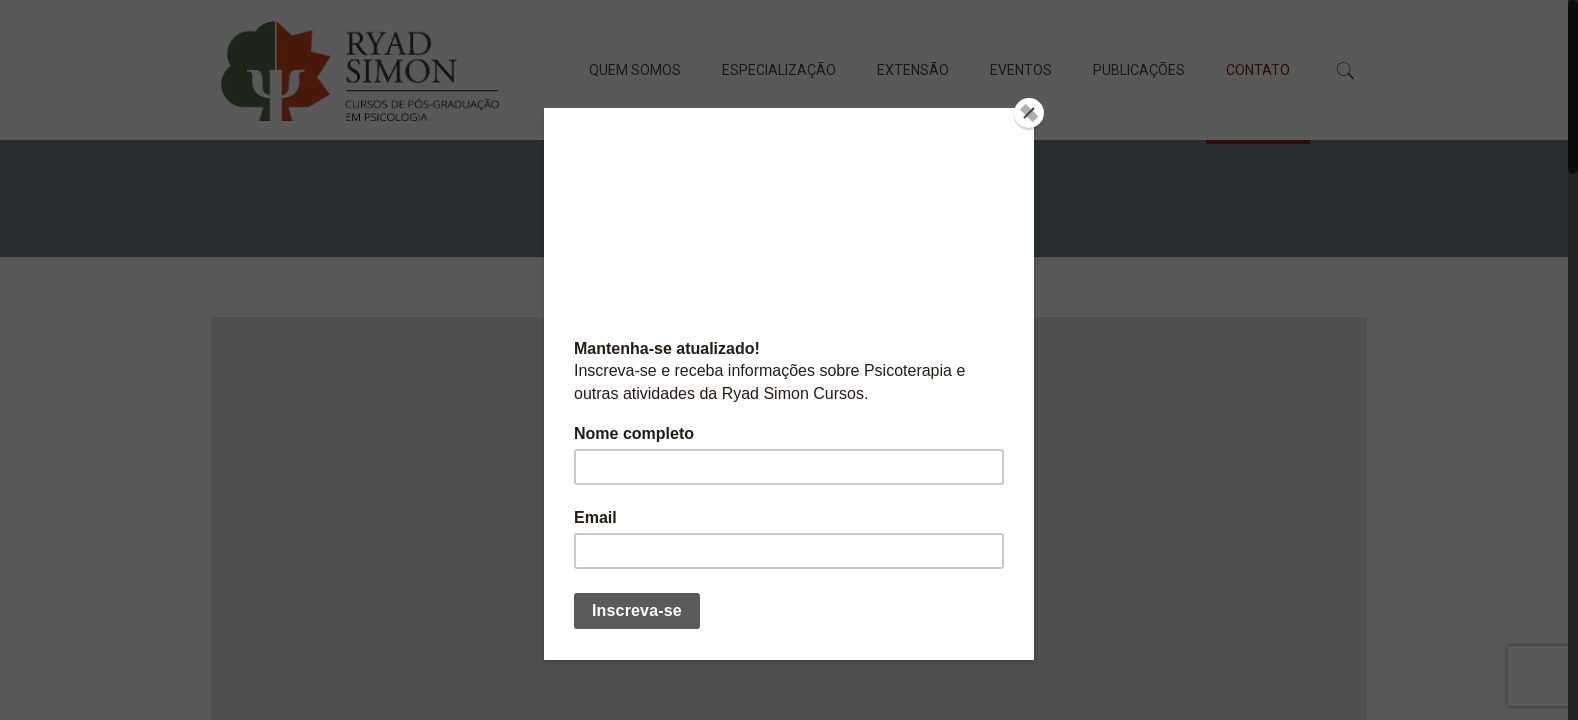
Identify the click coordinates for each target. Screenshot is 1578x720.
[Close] (1029, 113)
